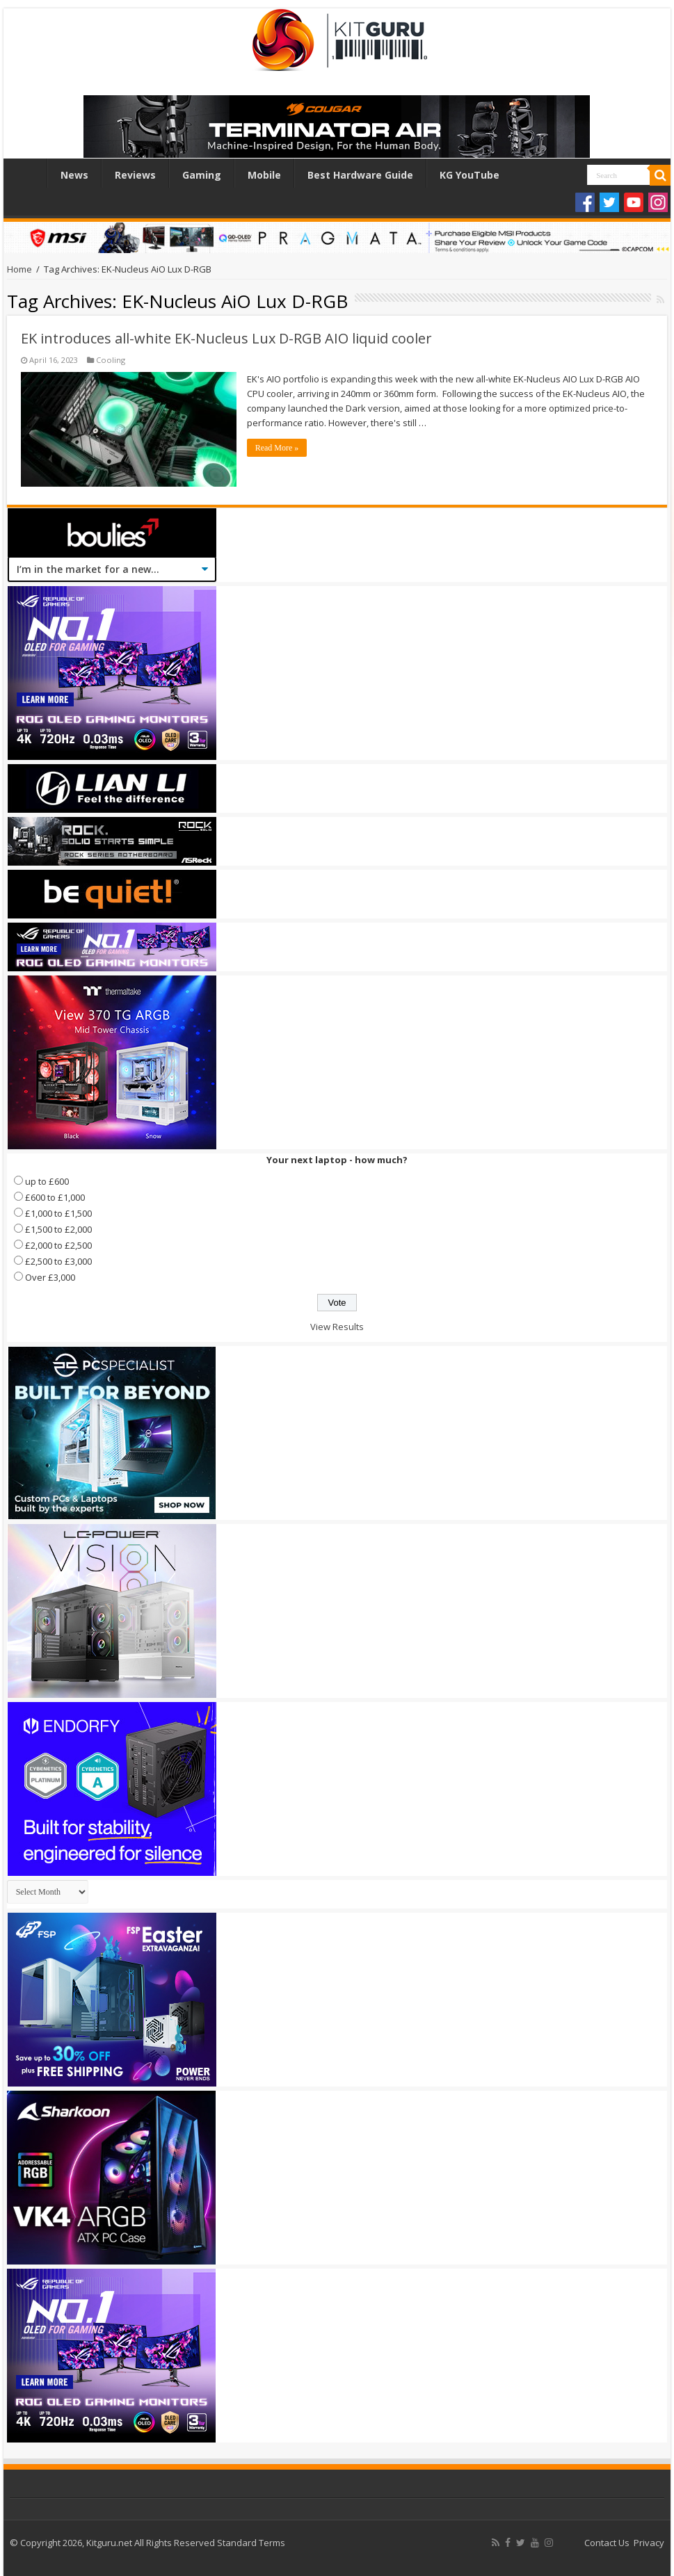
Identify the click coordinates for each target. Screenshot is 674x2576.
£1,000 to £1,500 (58, 1213)
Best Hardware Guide (360, 174)
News (74, 174)
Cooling (110, 360)
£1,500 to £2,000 (58, 1229)
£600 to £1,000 (55, 1197)
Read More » (277, 448)
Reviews (135, 174)
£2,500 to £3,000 (58, 1261)
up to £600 (47, 1181)
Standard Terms (251, 2542)
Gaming (201, 174)
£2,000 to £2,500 (58, 1245)
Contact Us (606, 2542)
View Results (337, 1326)
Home (28, 173)
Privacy (649, 2542)
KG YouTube (469, 174)
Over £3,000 (50, 1277)
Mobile (264, 174)
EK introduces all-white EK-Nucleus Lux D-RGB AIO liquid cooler (226, 338)
